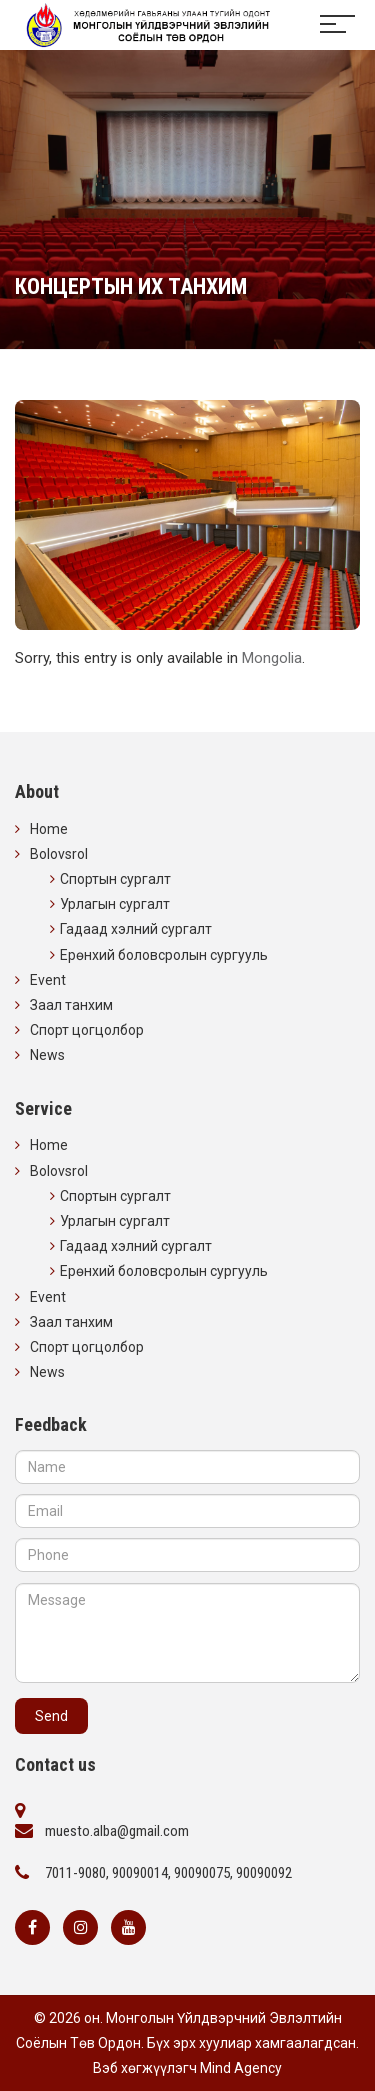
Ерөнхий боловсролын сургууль (164, 955)
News (47, 1055)
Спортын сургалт (115, 879)
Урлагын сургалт (115, 904)
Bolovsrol (59, 854)
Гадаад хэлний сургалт (136, 929)
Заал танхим (71, 1005)
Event (48, 980)
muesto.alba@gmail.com (117, 1831)
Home (49, 829)
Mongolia (272, 658)
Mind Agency (241, 2068)
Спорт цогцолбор (87, 1030)
